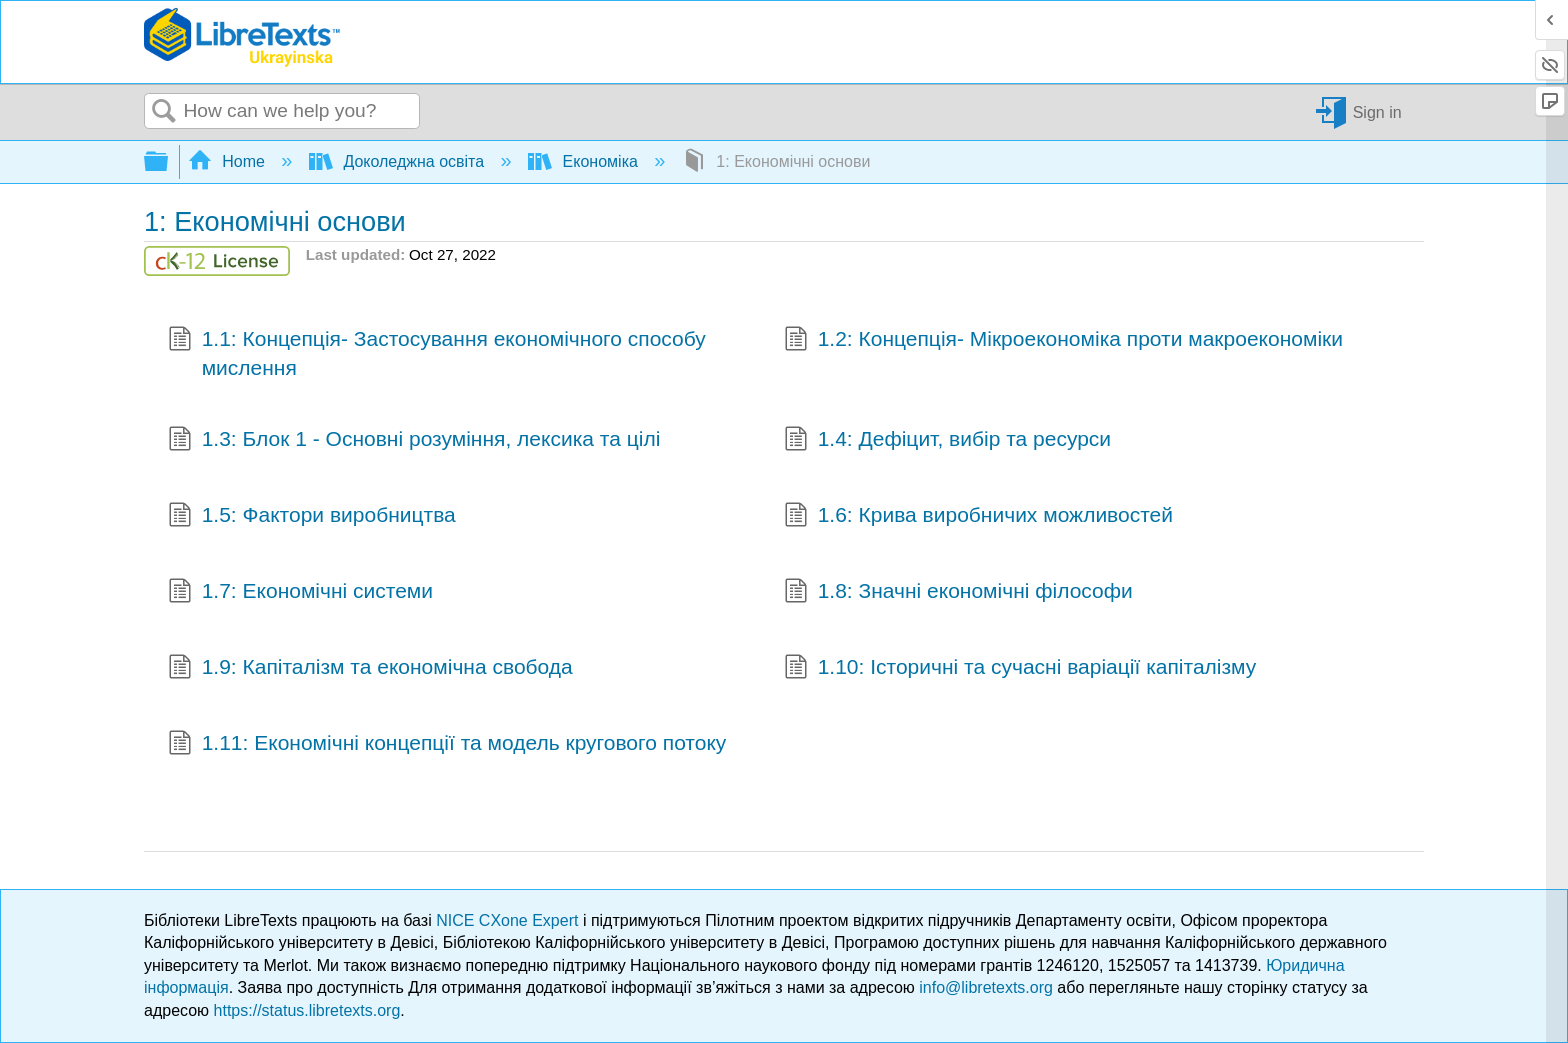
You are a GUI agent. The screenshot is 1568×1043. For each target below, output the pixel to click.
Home (229, 161)
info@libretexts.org (986, 987)
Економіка (585, 161)
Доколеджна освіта (399, 161)
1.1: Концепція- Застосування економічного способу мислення (437, 353)
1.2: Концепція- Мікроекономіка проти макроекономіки (1063, 341)
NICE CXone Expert (509, 920)
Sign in (1377, 111)
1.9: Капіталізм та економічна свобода (370, 669)
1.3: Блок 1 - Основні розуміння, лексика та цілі (414, 441)
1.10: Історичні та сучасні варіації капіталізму (1020, 669)
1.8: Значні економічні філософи (958, 593)
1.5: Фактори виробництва (312, 517)
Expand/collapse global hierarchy (169, 162)
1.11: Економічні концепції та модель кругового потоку (447, 745)
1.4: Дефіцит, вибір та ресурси (947, 441)
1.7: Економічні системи (300, 593)
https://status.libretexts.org (307, 1010)
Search (164, 112)
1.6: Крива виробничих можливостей (978, 517)
